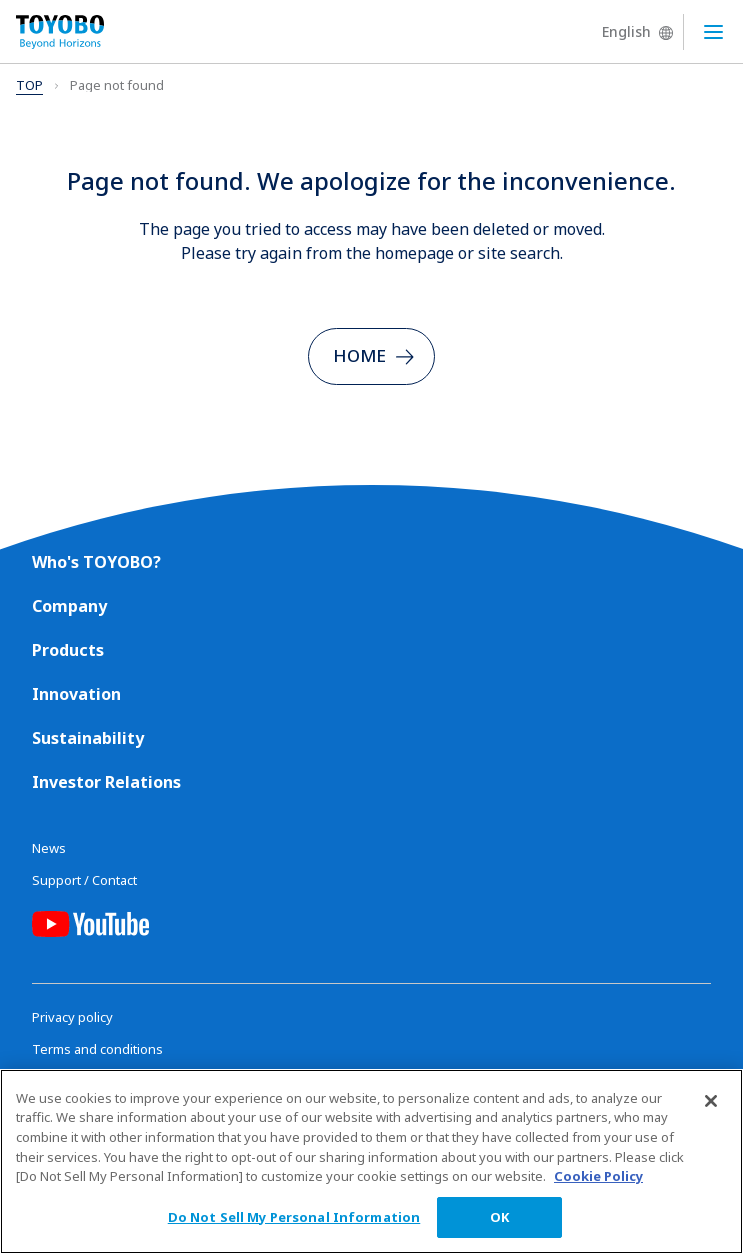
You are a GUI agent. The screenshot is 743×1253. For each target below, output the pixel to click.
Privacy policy (72, 1017)
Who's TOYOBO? (96, 562)
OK (499, 1225)
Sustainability (88, 738)
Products (68, 650)
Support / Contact (84, 880)
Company (69, 606)
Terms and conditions (97, 1049)
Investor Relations (106, 782)
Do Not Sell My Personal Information (294, 1225)
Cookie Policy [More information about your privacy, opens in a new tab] (598, 1184)
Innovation (76, 694)
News (49, 848)
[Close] (711, 1109)
